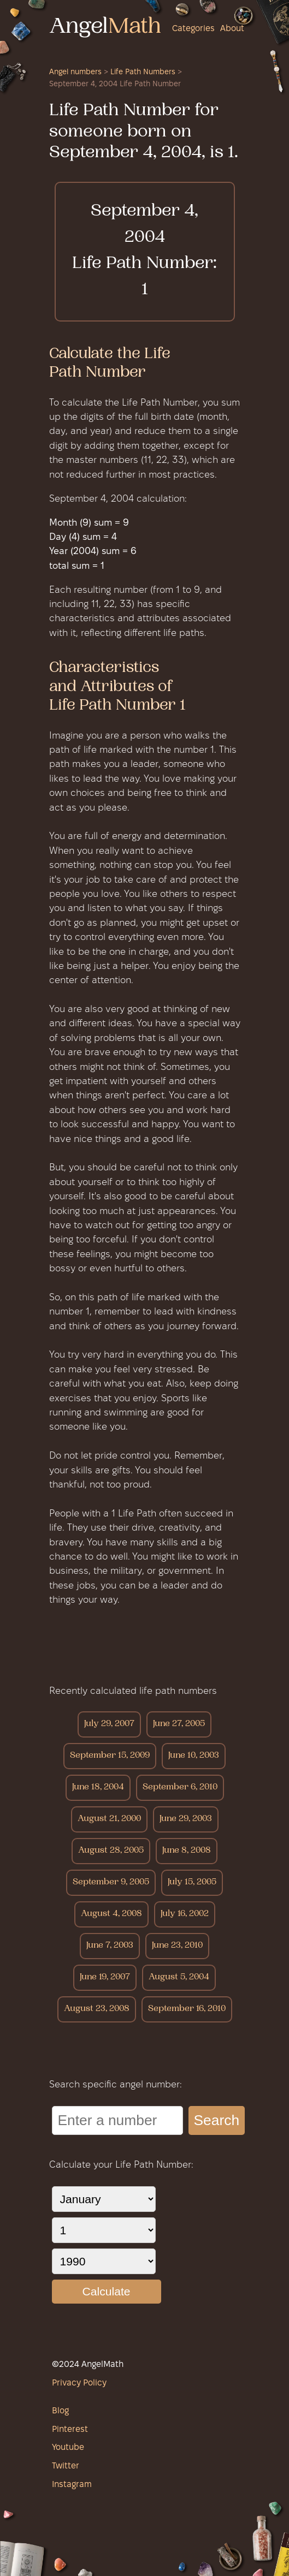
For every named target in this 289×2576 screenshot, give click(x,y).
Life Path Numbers (142, 72)
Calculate (106, 2291)
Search (217, 2120)
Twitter (65, 2466)
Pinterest (70, 2430)
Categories (193, 29)
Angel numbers (75, 72)
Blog (60, 2411)
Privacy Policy (79, 2383)
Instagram (72, 2485)
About (232, 29)
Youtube (68, 2448)
